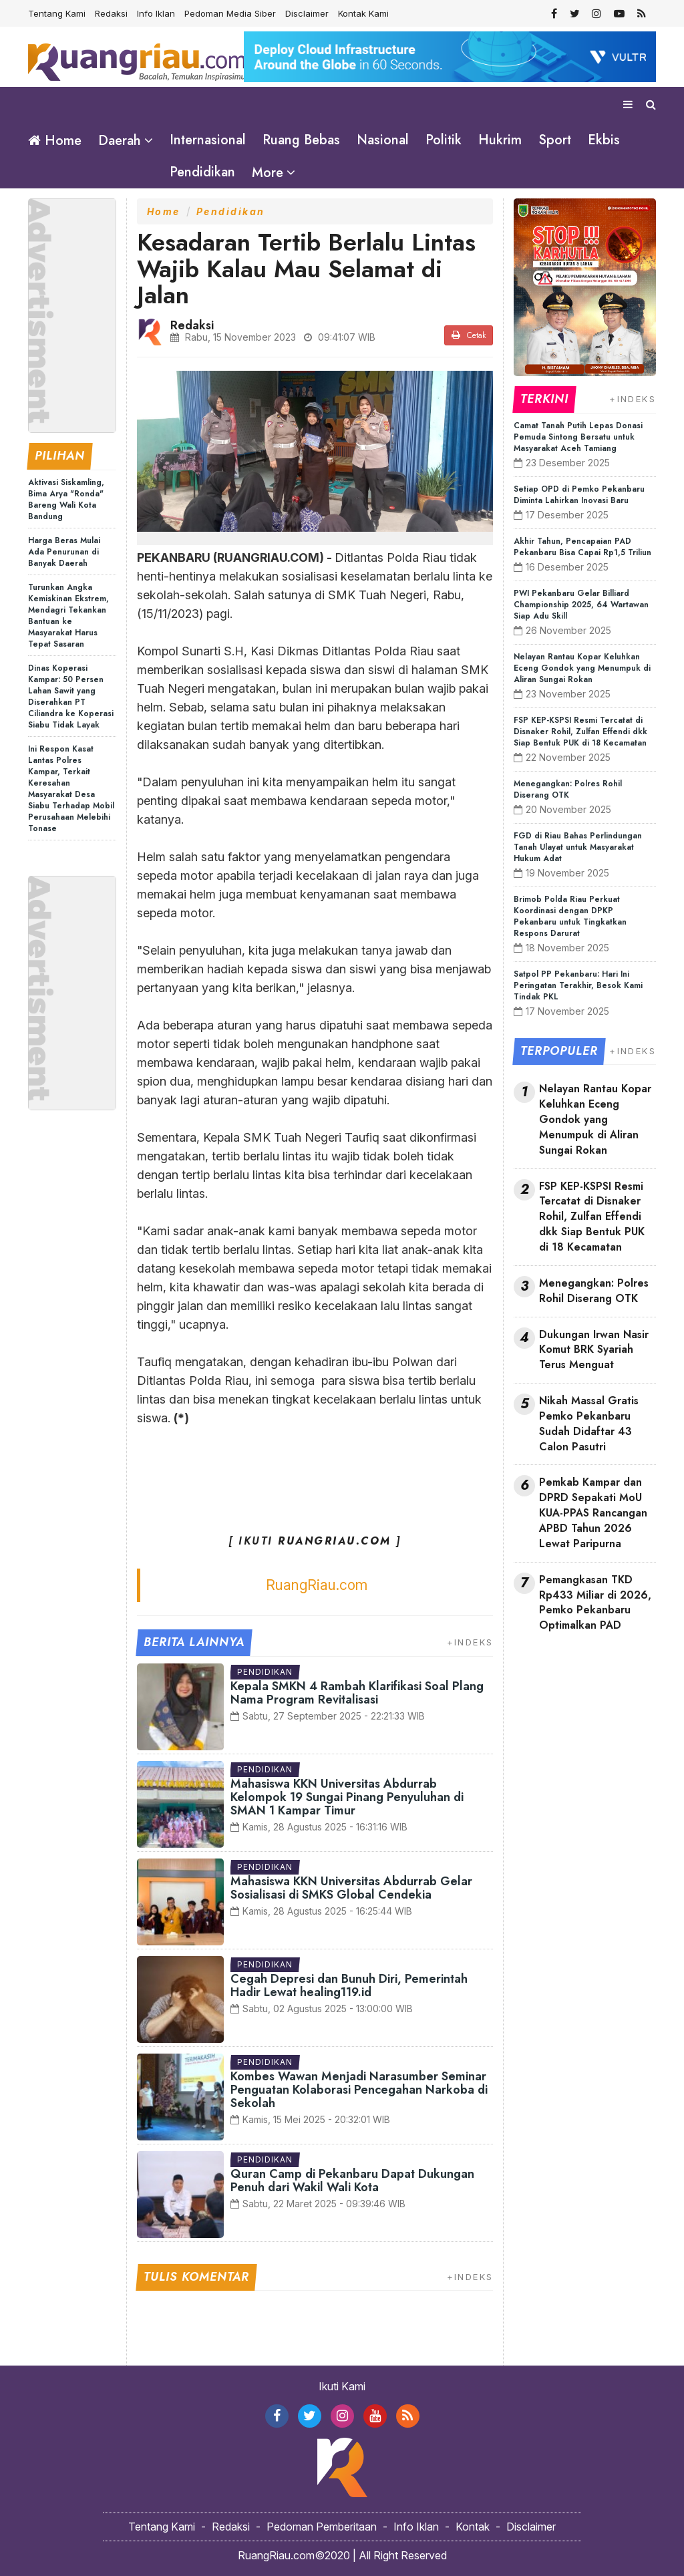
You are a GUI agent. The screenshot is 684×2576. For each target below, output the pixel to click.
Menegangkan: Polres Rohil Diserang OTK (568, 788)
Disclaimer (307, 13)
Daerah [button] (119, 140)
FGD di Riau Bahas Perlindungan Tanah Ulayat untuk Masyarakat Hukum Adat (578, 846)
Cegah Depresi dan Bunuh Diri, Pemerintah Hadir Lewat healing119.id (349, 1984)
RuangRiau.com (316, 1584)
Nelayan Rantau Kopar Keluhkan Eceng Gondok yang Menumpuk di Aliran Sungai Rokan (582, 667)
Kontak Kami (363, 13)
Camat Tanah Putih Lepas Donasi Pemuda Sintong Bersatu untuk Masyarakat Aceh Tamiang (578, 436)
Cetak (469, 335)
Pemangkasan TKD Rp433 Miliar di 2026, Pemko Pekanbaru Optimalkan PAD (595, 1602)
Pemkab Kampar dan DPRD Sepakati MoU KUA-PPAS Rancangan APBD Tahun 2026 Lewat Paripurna (593, 1513)
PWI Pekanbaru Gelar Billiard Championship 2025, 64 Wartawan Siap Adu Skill (581, 604)
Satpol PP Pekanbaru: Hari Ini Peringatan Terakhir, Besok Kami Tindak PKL (578, 984)
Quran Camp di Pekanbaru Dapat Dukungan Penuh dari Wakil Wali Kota (352, 2179)
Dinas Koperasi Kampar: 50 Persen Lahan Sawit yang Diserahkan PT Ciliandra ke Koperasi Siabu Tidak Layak (71, 695)
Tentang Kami (57, 13)
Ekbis (604, 140)
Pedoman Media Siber (230, 13)
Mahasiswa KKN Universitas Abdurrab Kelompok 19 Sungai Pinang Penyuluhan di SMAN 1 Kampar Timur (347, 1796)
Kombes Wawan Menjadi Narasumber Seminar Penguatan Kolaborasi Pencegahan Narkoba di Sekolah (359, 2089)
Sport (554, 140)
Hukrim (500, 140)
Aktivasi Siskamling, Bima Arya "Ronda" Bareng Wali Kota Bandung (66, 499)
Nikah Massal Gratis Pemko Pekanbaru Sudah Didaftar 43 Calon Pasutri (589, 1423)
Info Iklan (156, 13)
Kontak (473, 2526)
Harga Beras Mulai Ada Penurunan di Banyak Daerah (64, 551)
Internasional (208, 140)
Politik (443, 140)
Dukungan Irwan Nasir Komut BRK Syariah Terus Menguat (594, 1349)
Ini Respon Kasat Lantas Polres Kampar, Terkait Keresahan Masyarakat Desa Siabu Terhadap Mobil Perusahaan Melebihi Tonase (71, 788)
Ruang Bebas (301, 140)
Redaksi (111, 13)
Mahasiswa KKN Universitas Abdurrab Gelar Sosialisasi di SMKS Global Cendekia (351, 1887)
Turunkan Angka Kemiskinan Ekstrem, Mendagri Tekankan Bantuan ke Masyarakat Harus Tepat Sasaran (68, 615)
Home (54, 140)
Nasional (383, 140)
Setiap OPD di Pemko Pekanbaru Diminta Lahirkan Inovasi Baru (579, 494)
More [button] (267, 172)
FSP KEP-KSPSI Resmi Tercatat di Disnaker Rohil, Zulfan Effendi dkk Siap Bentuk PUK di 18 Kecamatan (580, 730)
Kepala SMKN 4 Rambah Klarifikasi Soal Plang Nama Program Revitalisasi (357, 1692)
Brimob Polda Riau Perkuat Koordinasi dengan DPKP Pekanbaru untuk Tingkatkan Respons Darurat (570, 916)
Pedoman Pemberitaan (322, 2526)
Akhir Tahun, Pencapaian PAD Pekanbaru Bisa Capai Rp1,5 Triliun (582, 546)
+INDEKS (470, 1641)
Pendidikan (202, 172)
